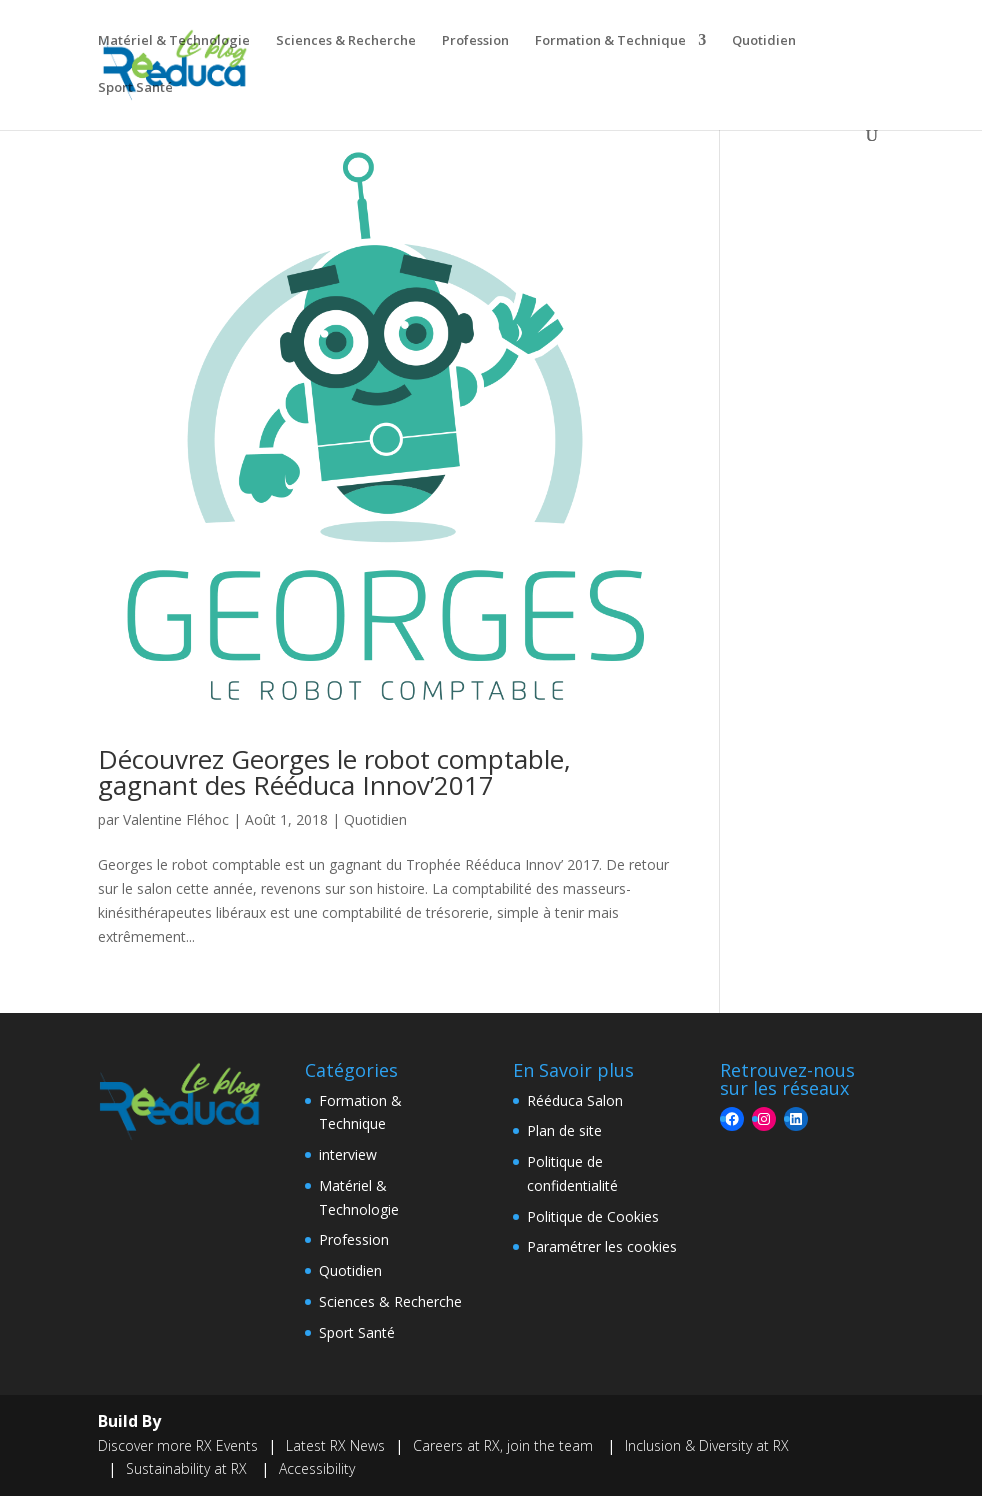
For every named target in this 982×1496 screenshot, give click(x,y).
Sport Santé (135, 88)
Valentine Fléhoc (176, 819)
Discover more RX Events (178, 1445)
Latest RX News (335, 1445)
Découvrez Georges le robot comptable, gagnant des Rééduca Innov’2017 (334, 772)
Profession (475, 41)
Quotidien (764, 41)
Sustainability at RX (188, 1468)
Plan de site (564, 1130)
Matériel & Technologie (174, 41)
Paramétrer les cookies (602, 1246)
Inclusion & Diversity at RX (707, 1445)
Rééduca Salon (575, 1100)
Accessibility (317, 1468)
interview (348, 1154)
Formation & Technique (610, 41)
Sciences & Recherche (346, 41)
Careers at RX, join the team (505, 1445)
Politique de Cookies (593, 1216)
